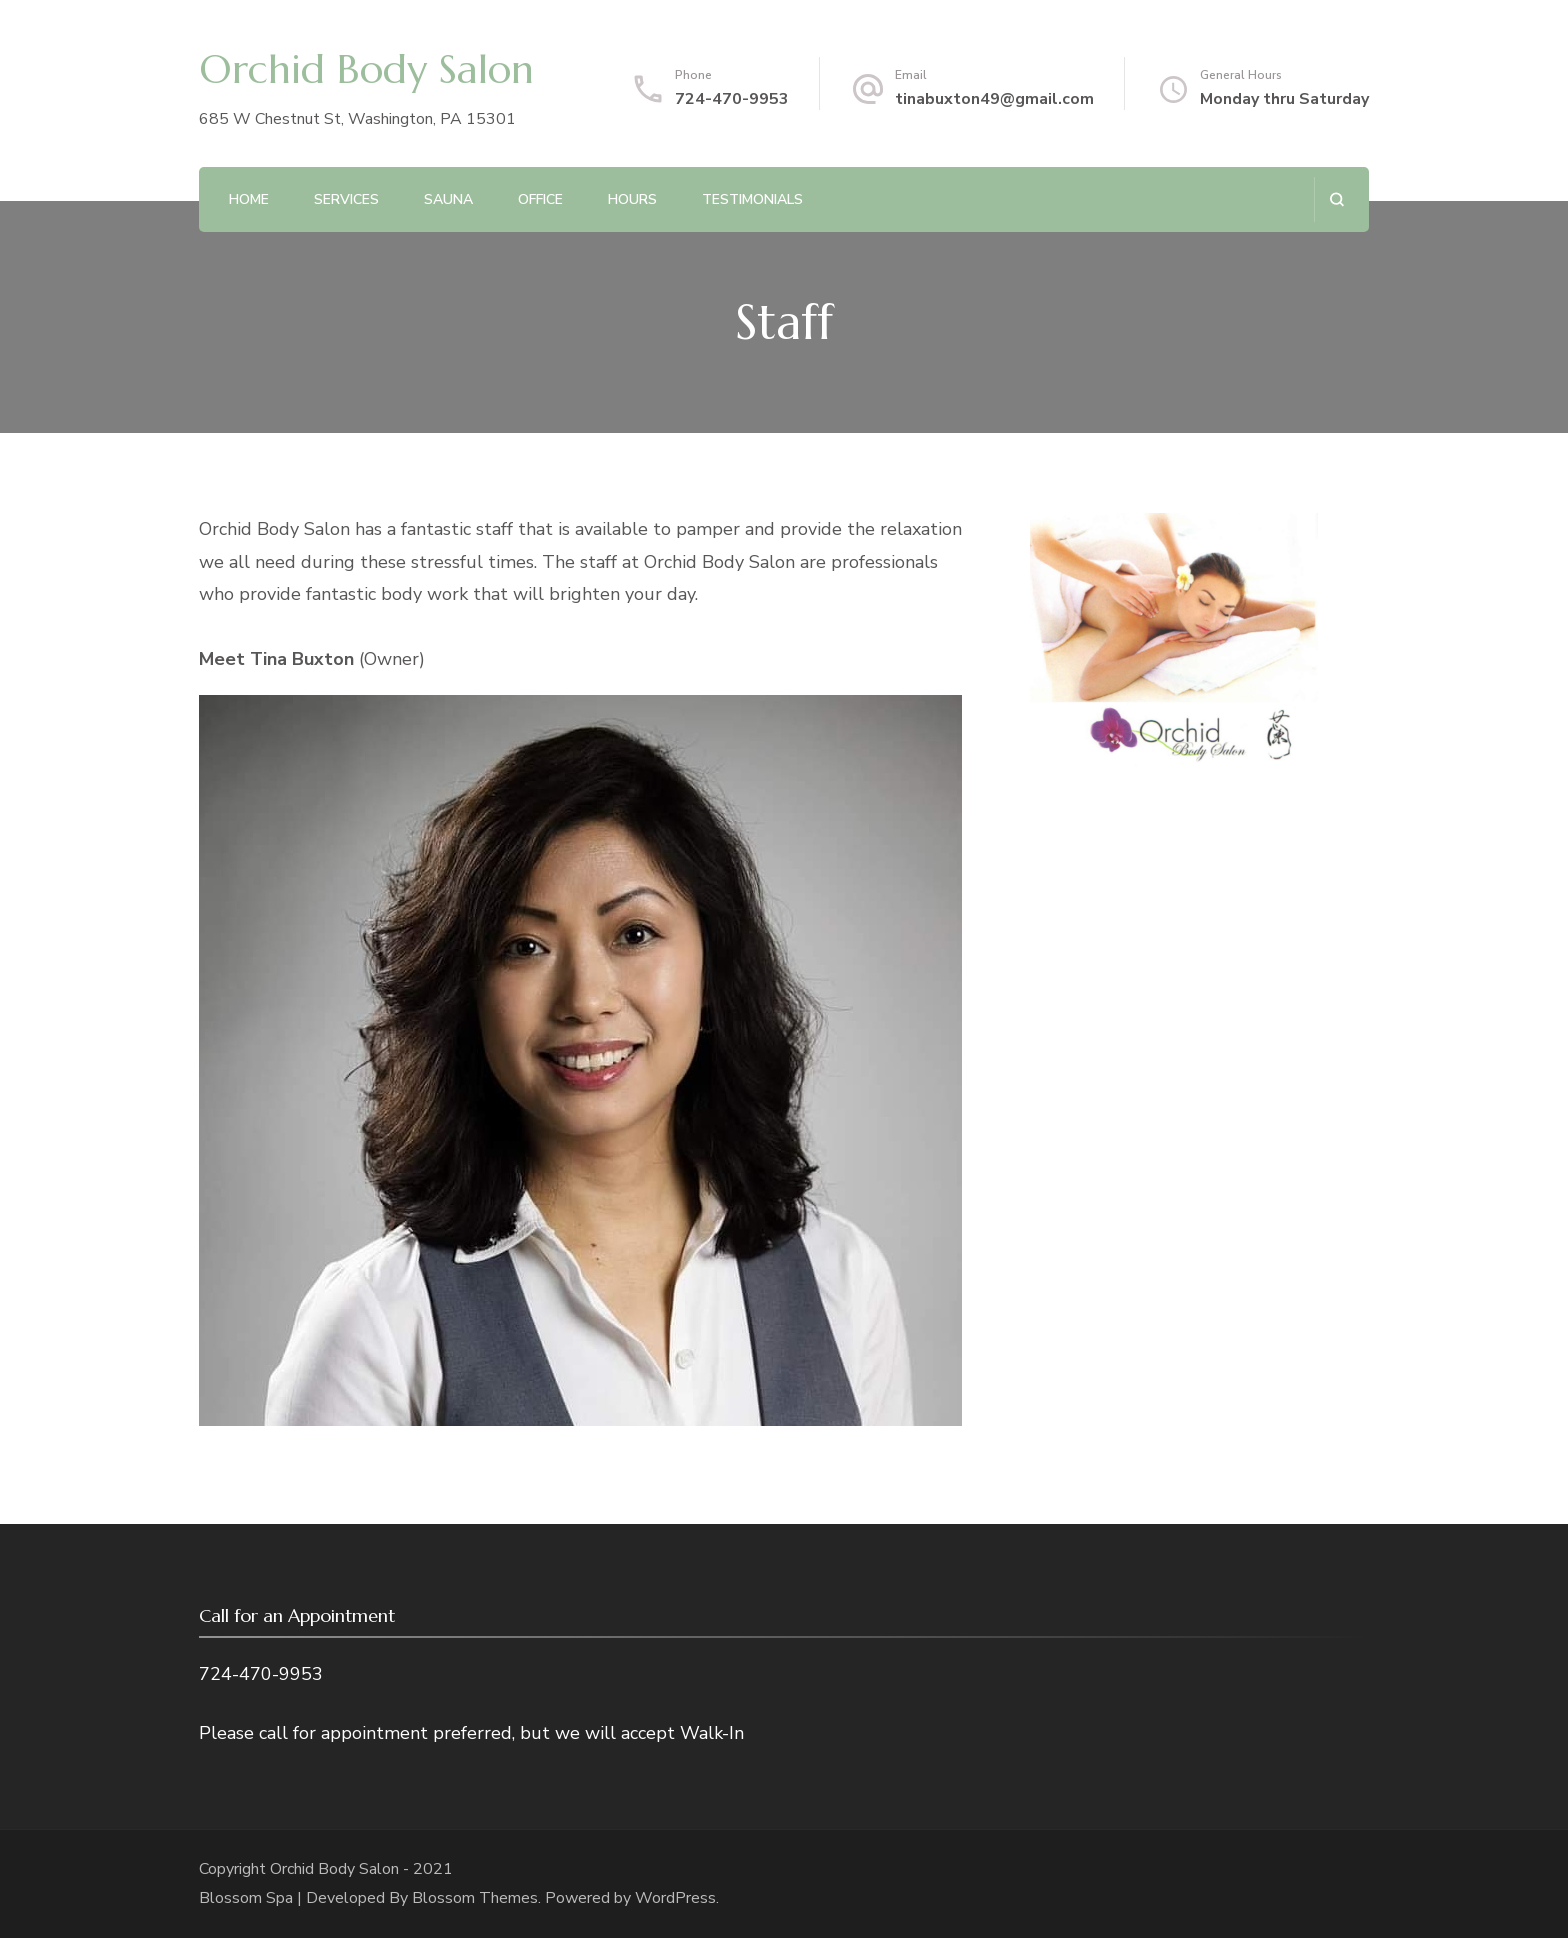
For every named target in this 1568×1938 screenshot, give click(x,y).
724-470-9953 (732, 99)
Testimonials (752, 199)
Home (249, 199)
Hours (632, 199)
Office (540, 199)
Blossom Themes (475, 1898)
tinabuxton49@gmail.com (994, 99)
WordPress (675, 1898)
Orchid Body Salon (366, 69)
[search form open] (1336, 199)
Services (346, 199)
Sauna (448, 199)
